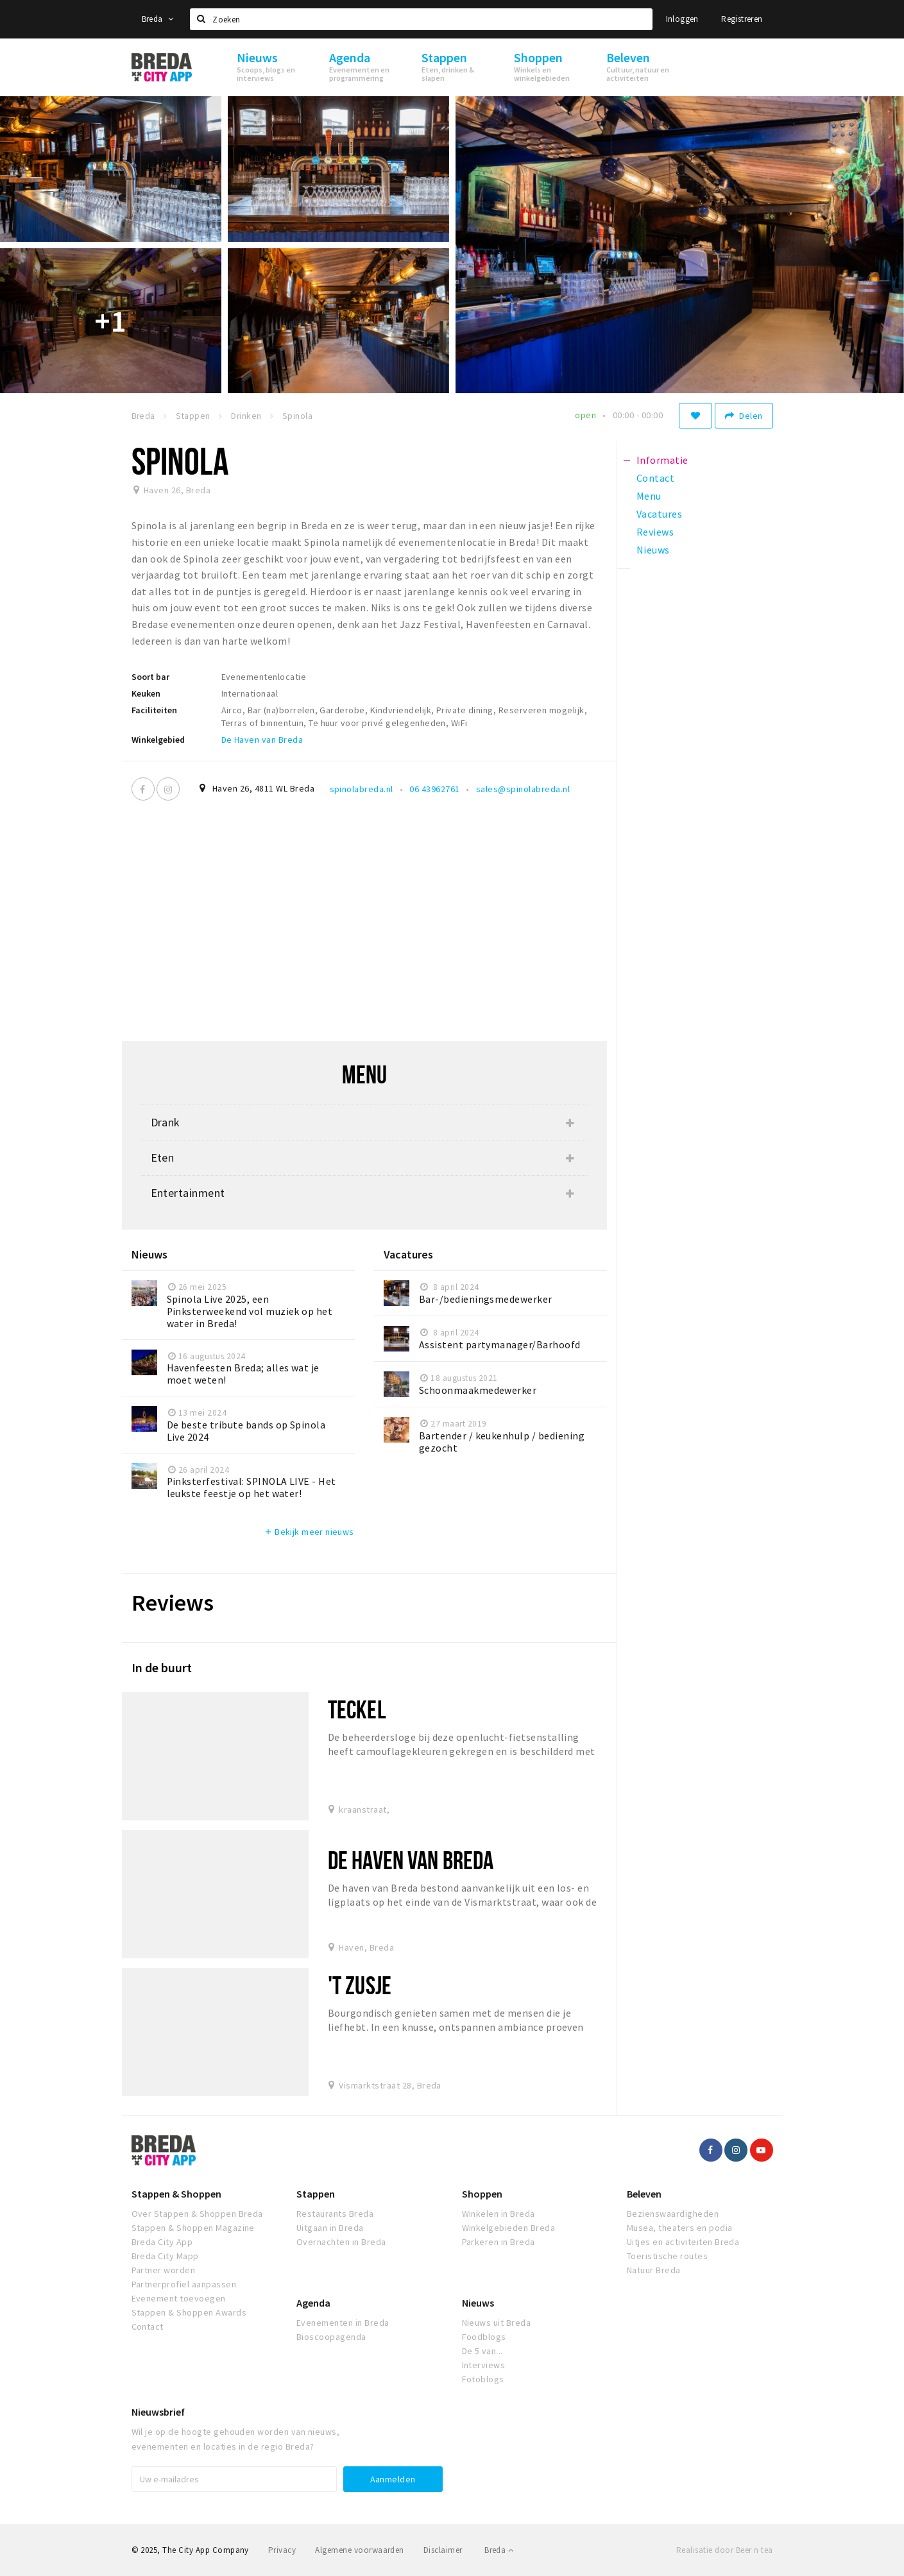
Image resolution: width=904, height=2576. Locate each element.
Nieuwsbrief (158, 2411)
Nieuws (478, 2302)
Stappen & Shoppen (176, 2193)
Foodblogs (484, 2337)
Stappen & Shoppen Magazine (193, 2227)
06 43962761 (434, 789)
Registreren (741, 18)
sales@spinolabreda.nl (523, 789)
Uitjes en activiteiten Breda (683, 2242)
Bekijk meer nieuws (309, 1531)
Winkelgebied (158, 739)
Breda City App (162, 2242)
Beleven (644, 2193)
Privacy (282, 2550)
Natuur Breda (654, 2270)
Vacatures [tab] (659, 513)
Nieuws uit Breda (496, 2322)
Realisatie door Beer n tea (724, 2550)
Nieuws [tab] (653, 549)
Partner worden (164, 2270)
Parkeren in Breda (498, 2242)
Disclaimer (443, 2550)
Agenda (313, 2302)
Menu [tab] (648, 495)
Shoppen (482, 2193)
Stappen (315, 2193)
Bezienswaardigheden (673, 2213)
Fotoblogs (483, 2379)
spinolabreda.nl (361, 789)
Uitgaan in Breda (330, 2227)
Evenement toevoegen (179, 2298)
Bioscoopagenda (331, 2337)
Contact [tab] (655, 477)
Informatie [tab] (662, 459)
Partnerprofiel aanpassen (184, 2284)
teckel (357, 1709)
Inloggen (682, 18)
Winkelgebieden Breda (509, 2227)
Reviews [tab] (655, 531)
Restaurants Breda (334, 2213)
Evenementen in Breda (342, 2322)
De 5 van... (482, 2351)
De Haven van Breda (262, 739)
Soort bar (150, 676)
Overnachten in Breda (341, 2242)
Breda (158, 18)
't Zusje (359, 1985)
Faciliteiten (154, 710)
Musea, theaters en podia (680, 2227)
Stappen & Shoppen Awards (189, 2312)
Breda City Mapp (165, 2256)
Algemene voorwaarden (359, 2550)
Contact (148, 2326)
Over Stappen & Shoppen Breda (197, 2213)
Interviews (484, 2365)
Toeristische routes (667, 2256)
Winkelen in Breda (498, 2213)
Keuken (146, 693)
